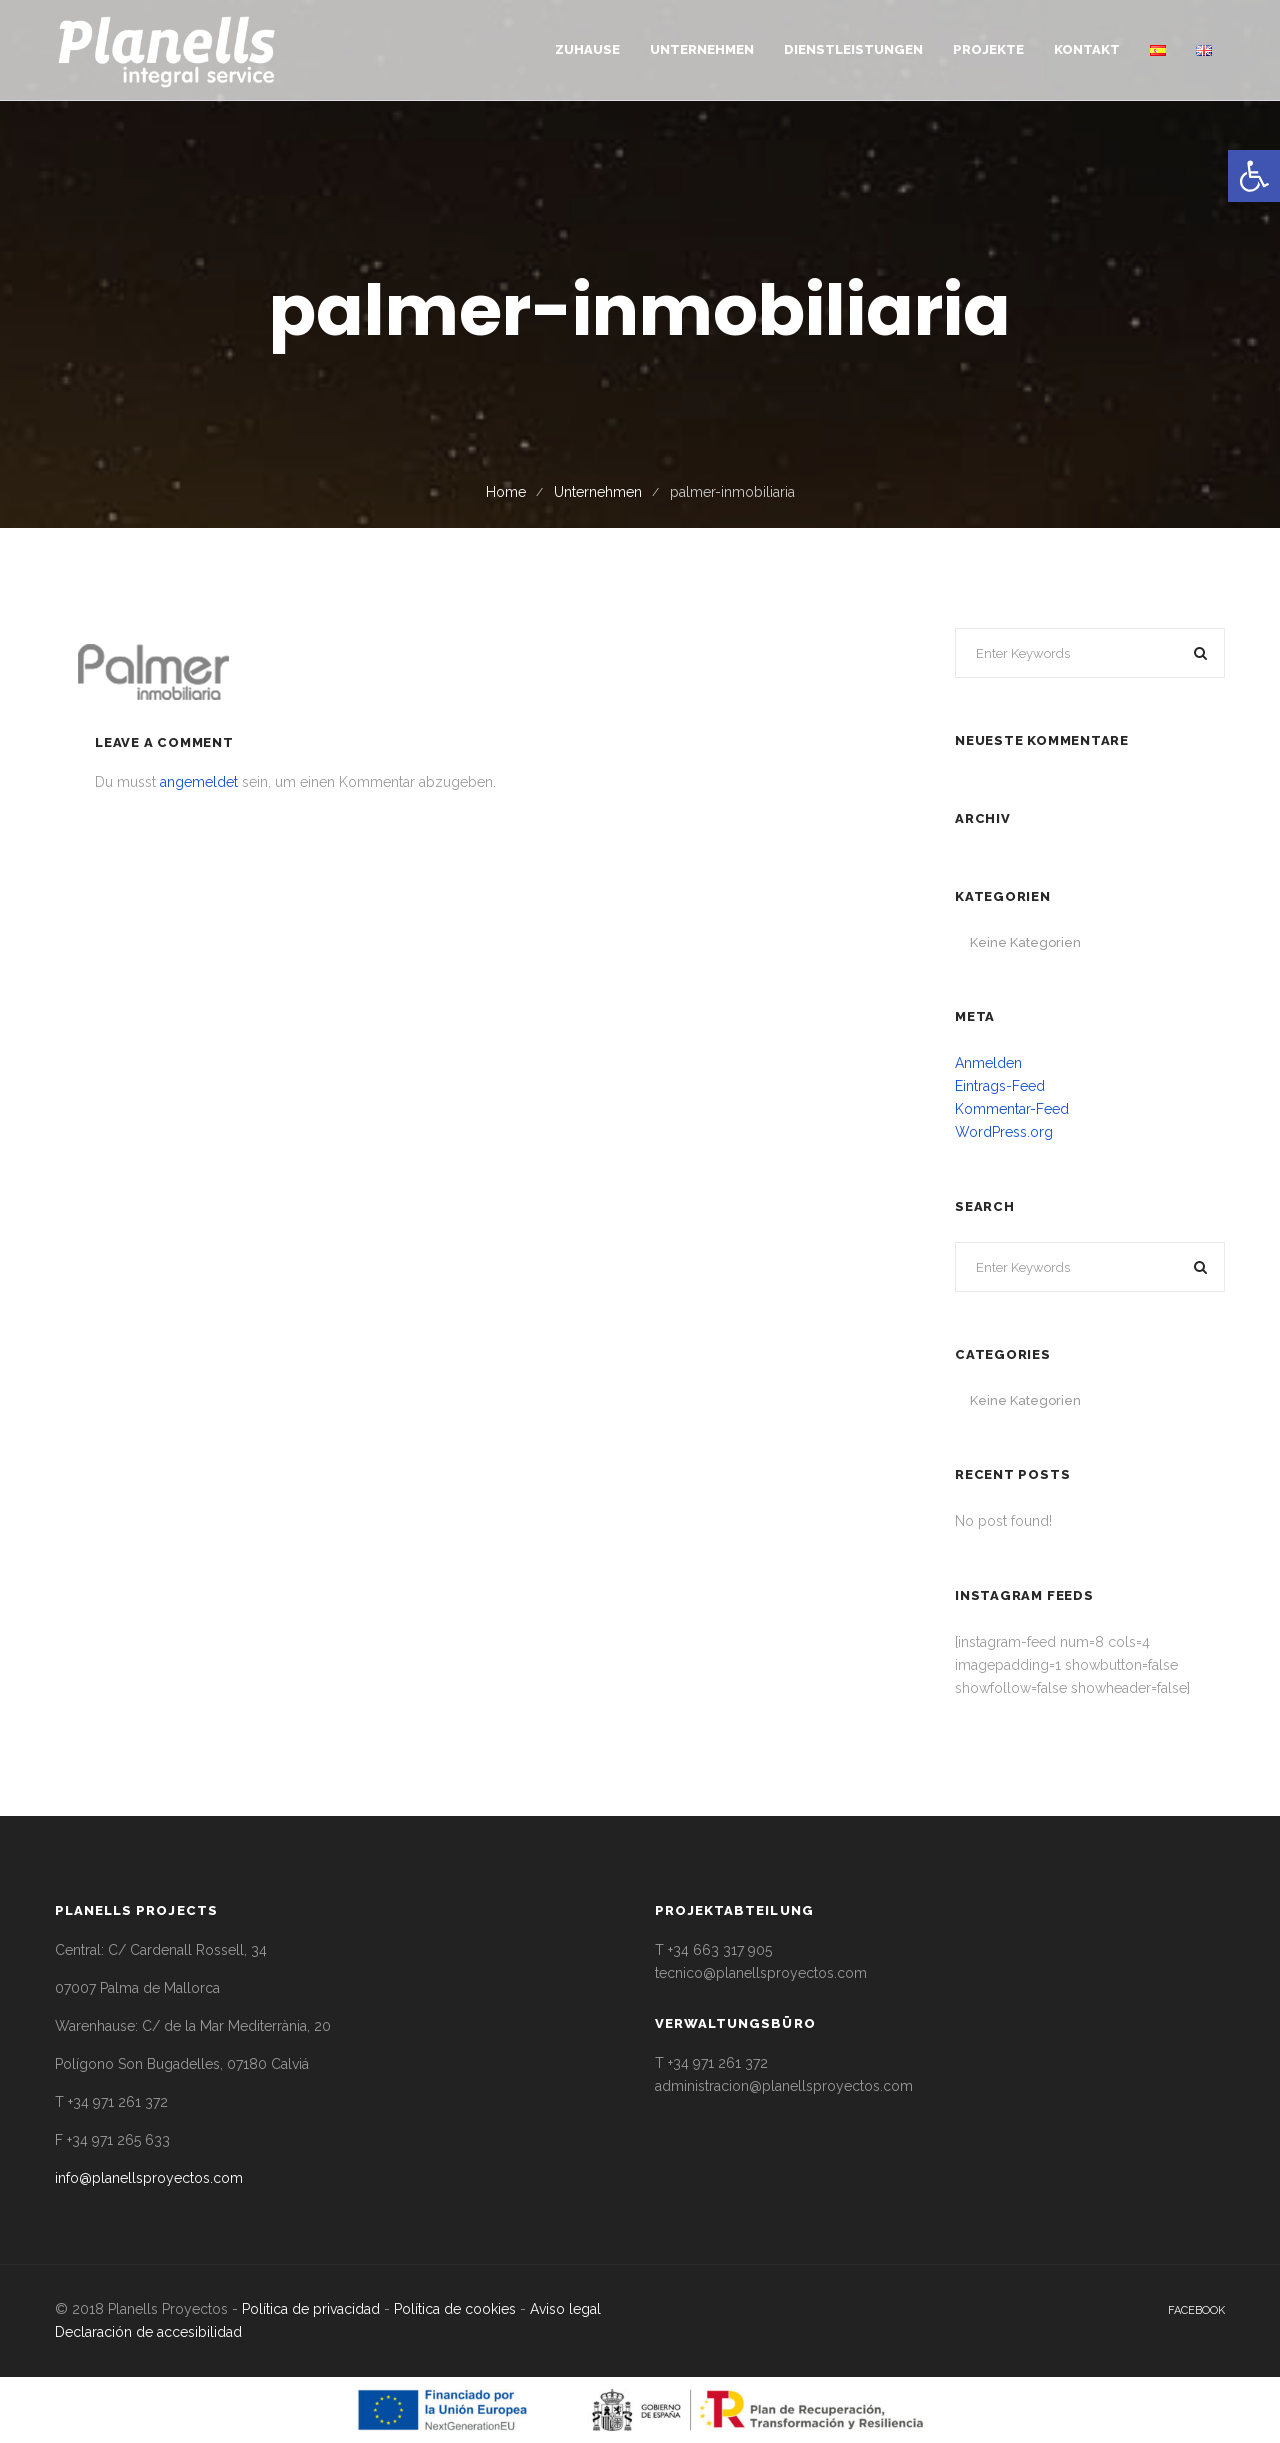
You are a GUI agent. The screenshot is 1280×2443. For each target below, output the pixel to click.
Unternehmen (598, 492)
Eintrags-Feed (1000, 1086)
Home (506, 492)
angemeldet (199, 782)
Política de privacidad (311, 2309)
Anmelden (988, 1063)
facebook (1196, 2310)
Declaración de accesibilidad (148, 2332)
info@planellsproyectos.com (149, 2178)
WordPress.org (1004, 1132)
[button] (1254, 176)
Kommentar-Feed (1012, 1109)
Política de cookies (455, 2309)
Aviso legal (565, 2309)
